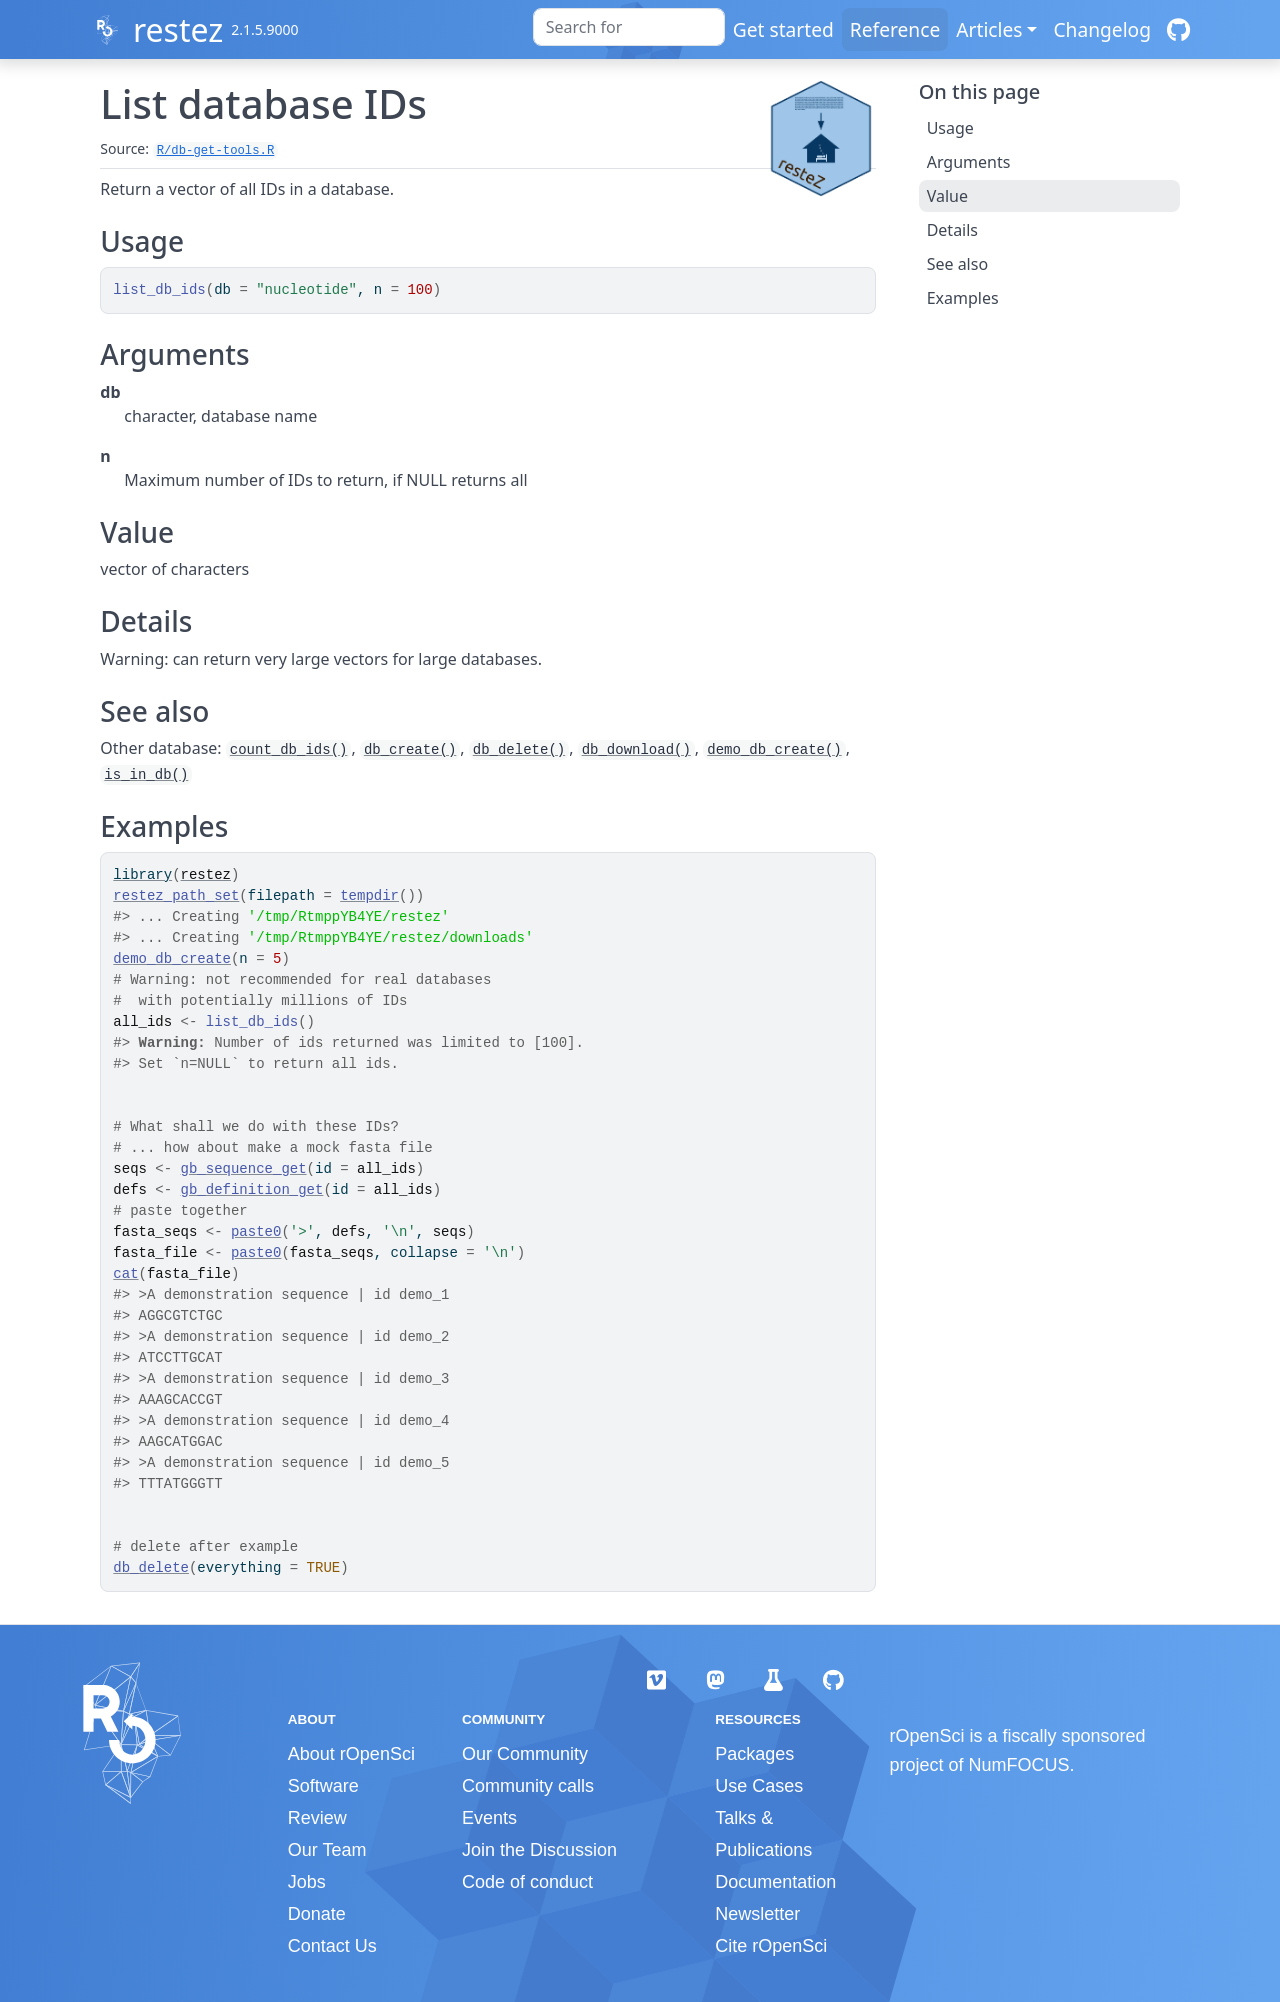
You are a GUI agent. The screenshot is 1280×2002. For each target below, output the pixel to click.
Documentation (775, 1882)
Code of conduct (527, 1882)
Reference (895, 29)
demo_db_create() (774, 750)
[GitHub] (1178, 29)
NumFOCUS (1019, 1765)
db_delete (151, 1568)
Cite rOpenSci (771, 1946)
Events (489, 1818)
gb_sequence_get (244, 1169)
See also (957, 264)
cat (125, 1274)
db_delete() (519, 750)
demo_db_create (172, 959)
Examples (963, 298)
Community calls (528, 1786)
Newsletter (757, 1914)
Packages (754, 1754)
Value (947, 196)
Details (952, 230)
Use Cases (759, 1786)
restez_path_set (176, 896)
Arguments (969, 162)
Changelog (1102, 29)
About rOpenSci (351, 1754)
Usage (950, 128)
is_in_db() (146, 775)
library (142, 875)
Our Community (525, 1754)
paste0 (256, 1232)
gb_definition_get (252, 1190)
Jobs (307, 1882)
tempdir (369, 896)
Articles (989, 29)
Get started (783, 29)
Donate (317, 1914)
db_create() (410, 750)
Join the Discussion (539, 1850)
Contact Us (332, 1946)
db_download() (636, 750)
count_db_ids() (289, 750)
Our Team (327, 1850)
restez (178, 29)
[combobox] (629, 27)
